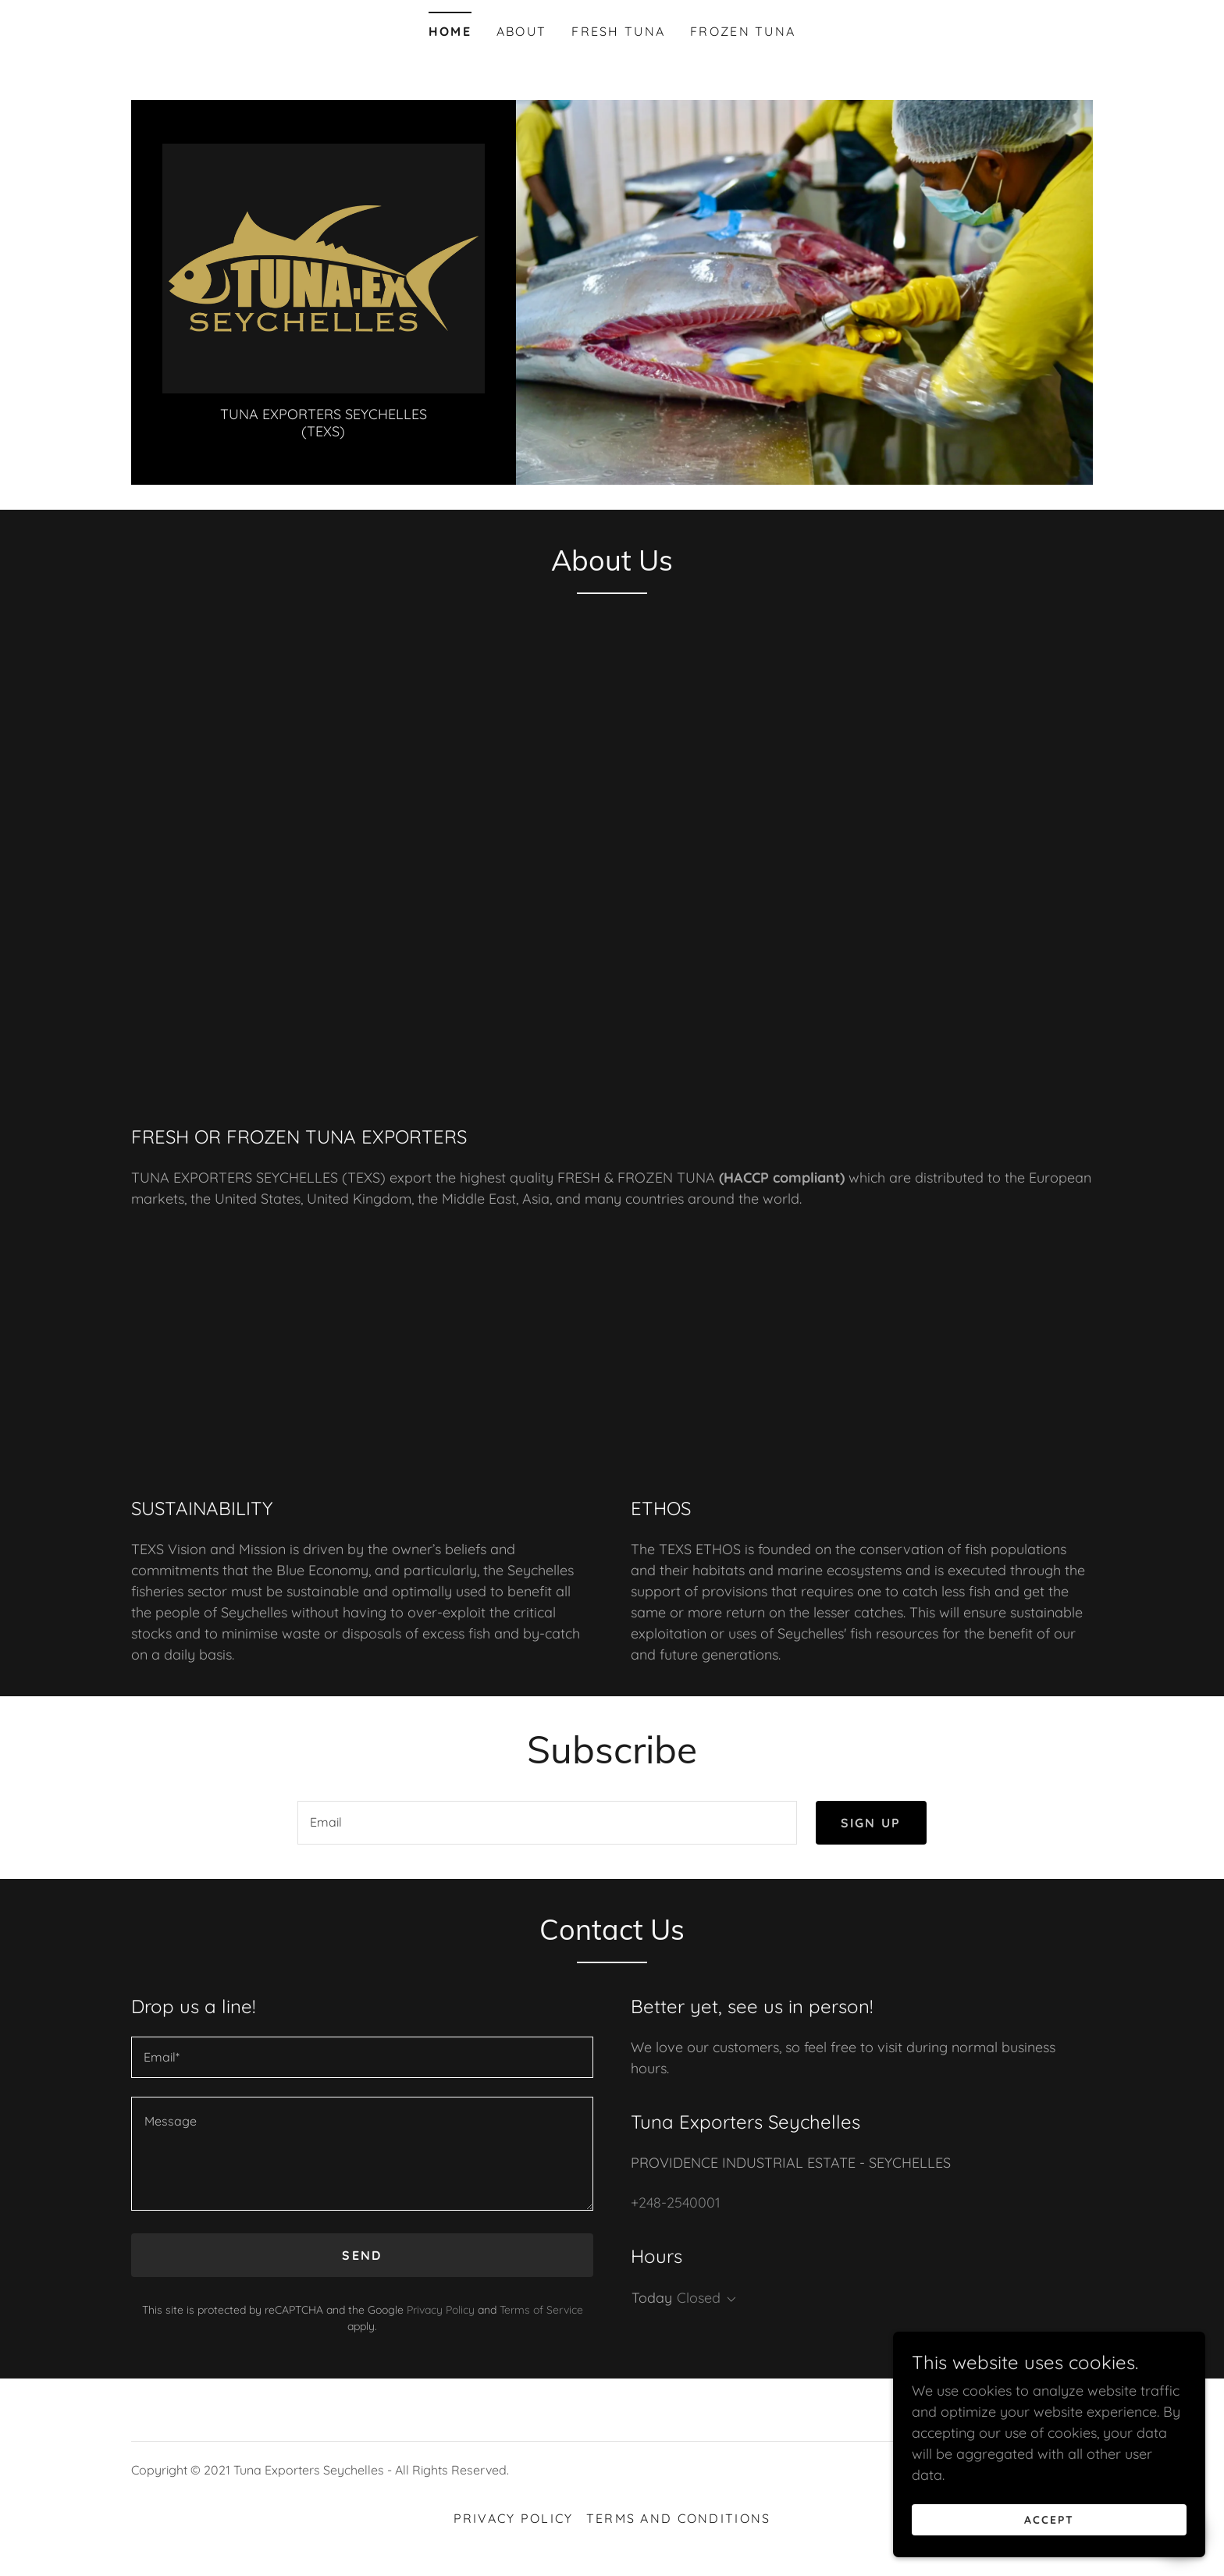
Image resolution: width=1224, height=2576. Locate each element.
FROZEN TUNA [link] (742, 31)
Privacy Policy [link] (441, 2310)
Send (362, 2255)
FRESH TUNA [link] (618, 31)
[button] (728, 2299)
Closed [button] (699, 2298)
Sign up (871, 1823)
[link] (323, 267)
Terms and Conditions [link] (678, 2518)
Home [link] (450, 31)
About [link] (521, 31)
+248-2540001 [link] (676, 2202)
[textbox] (546, 1823)
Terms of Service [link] (541, 2310)
